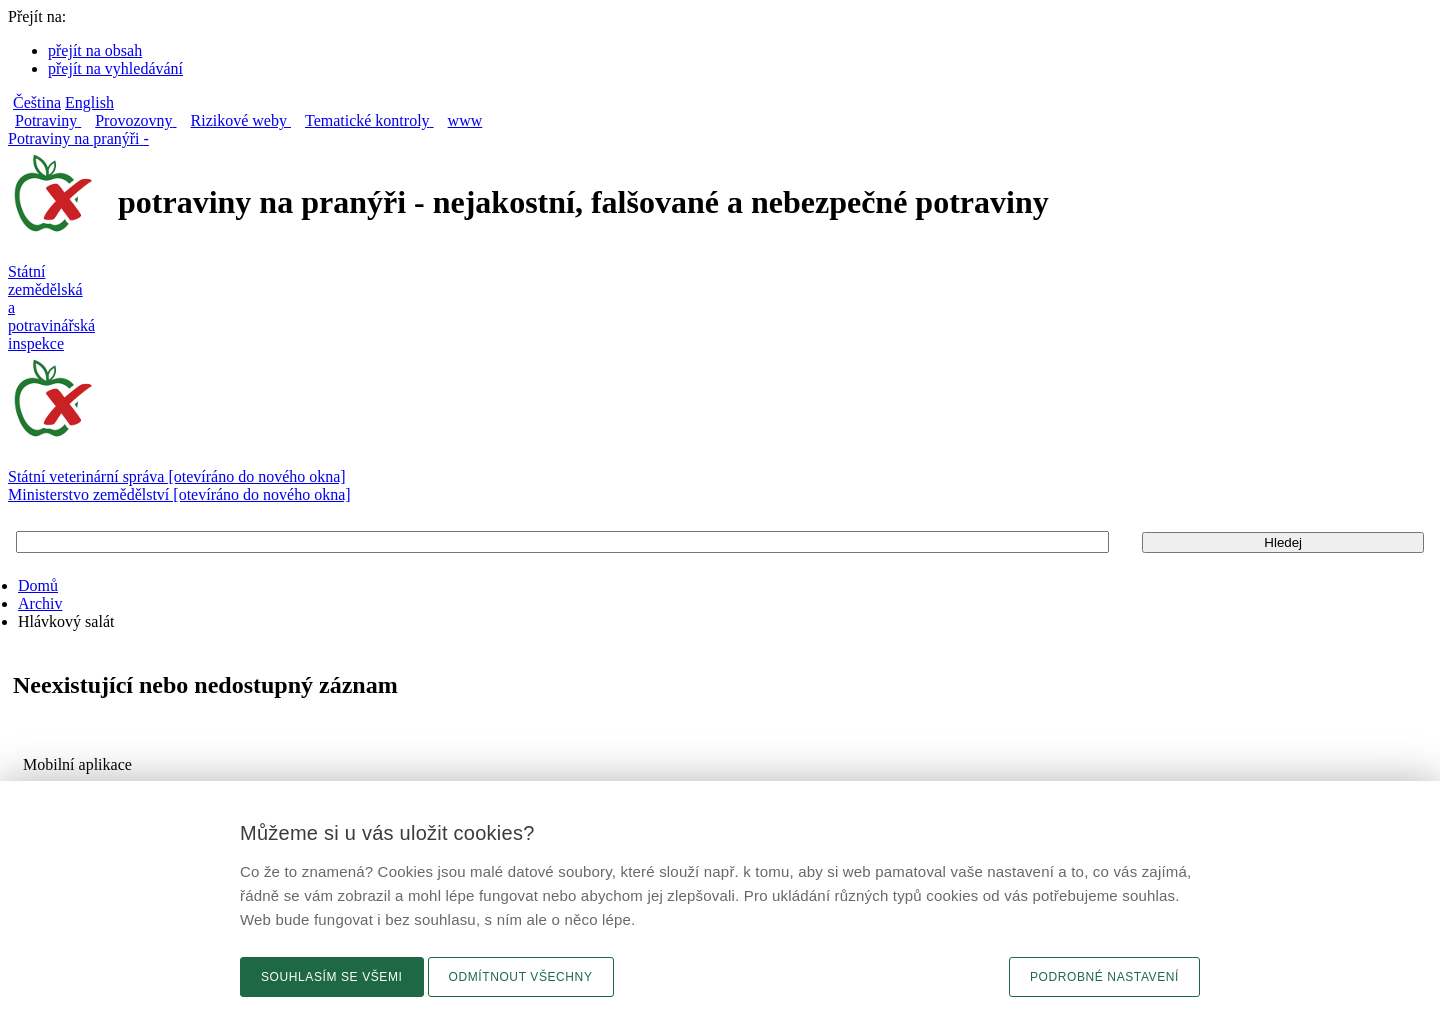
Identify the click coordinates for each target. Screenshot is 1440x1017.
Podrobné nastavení (1104, 977)
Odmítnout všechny (521, 977)
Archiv (40, 603)
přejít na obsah (95, 50)
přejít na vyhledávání (115, 68)
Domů (38, 585)
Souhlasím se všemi (332, 977)
